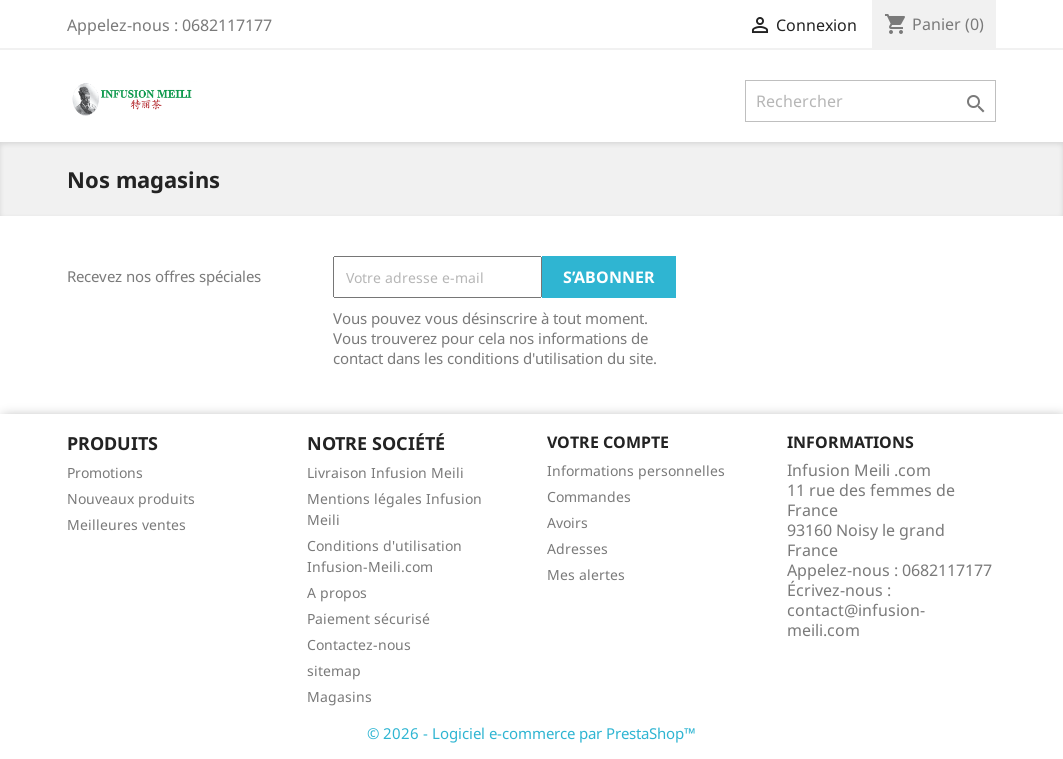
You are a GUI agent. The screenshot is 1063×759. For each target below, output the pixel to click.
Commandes (589, 496)
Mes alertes (586, 574)
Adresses (577, 548)
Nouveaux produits (131, 498)
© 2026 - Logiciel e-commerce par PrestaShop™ (531, 733)
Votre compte (608, 442)
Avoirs (567, 522)
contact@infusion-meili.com (856, 620)
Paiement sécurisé (368, 618)
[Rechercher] (870, 101)
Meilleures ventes (126, 524)
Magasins (339, 696)
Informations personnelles (636, 470)
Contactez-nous (359, 644)
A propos (337, 592)
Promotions (105, 472)
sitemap (334, 670)
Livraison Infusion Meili (385, 472)
